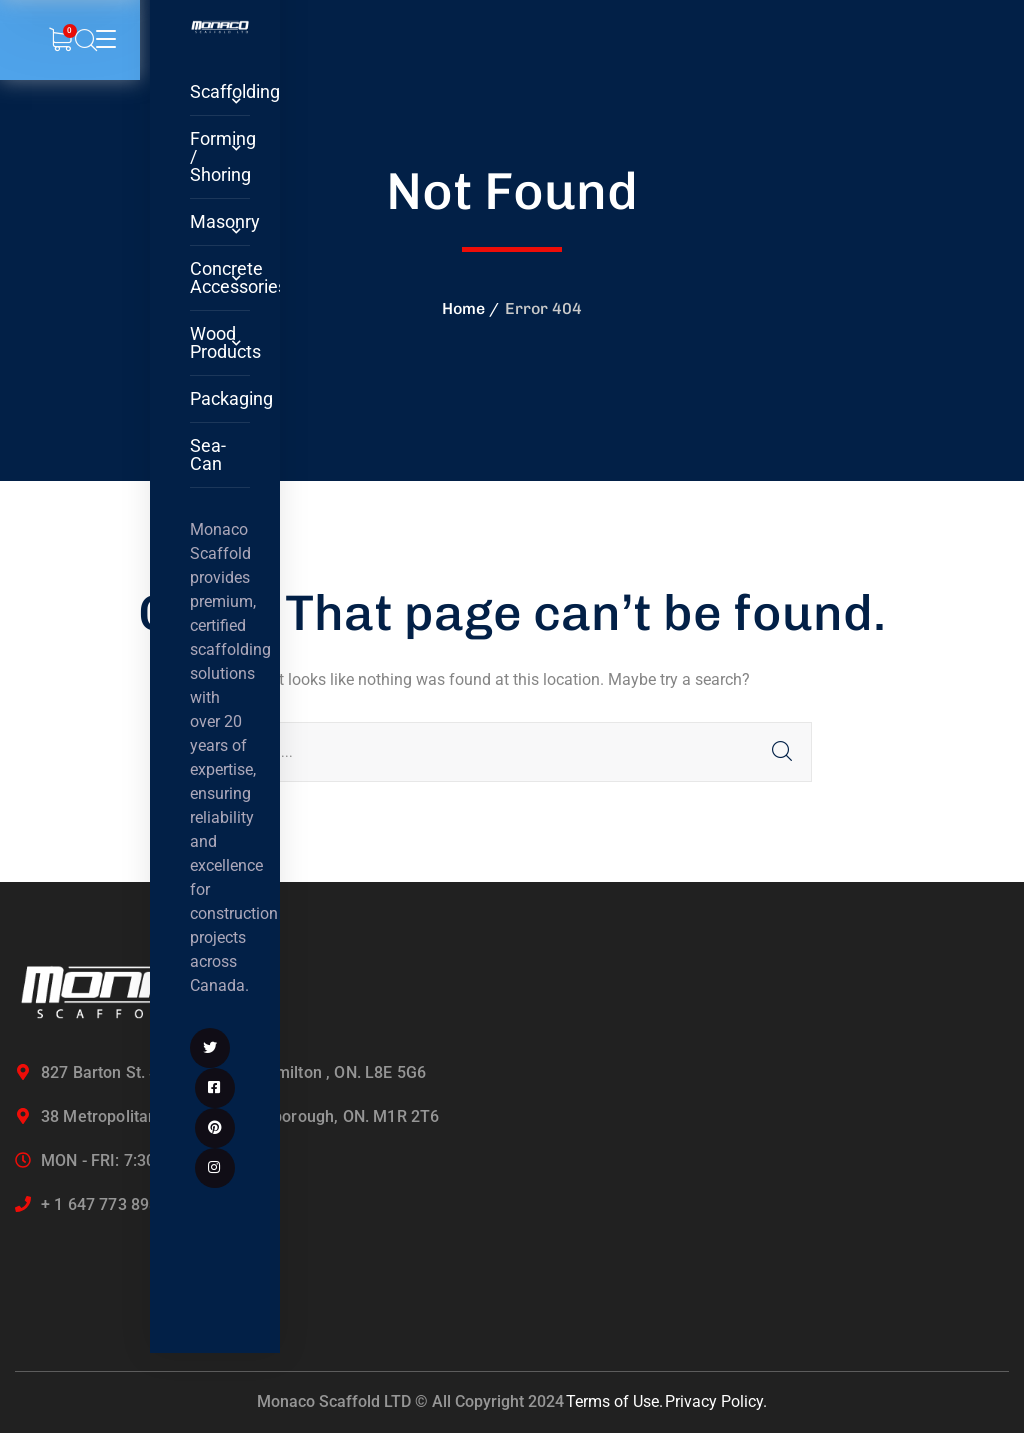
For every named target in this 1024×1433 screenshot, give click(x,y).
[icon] (210, 1048)
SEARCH (782, 752)
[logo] (220, 27)
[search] (86, 41)
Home (463, 308)
